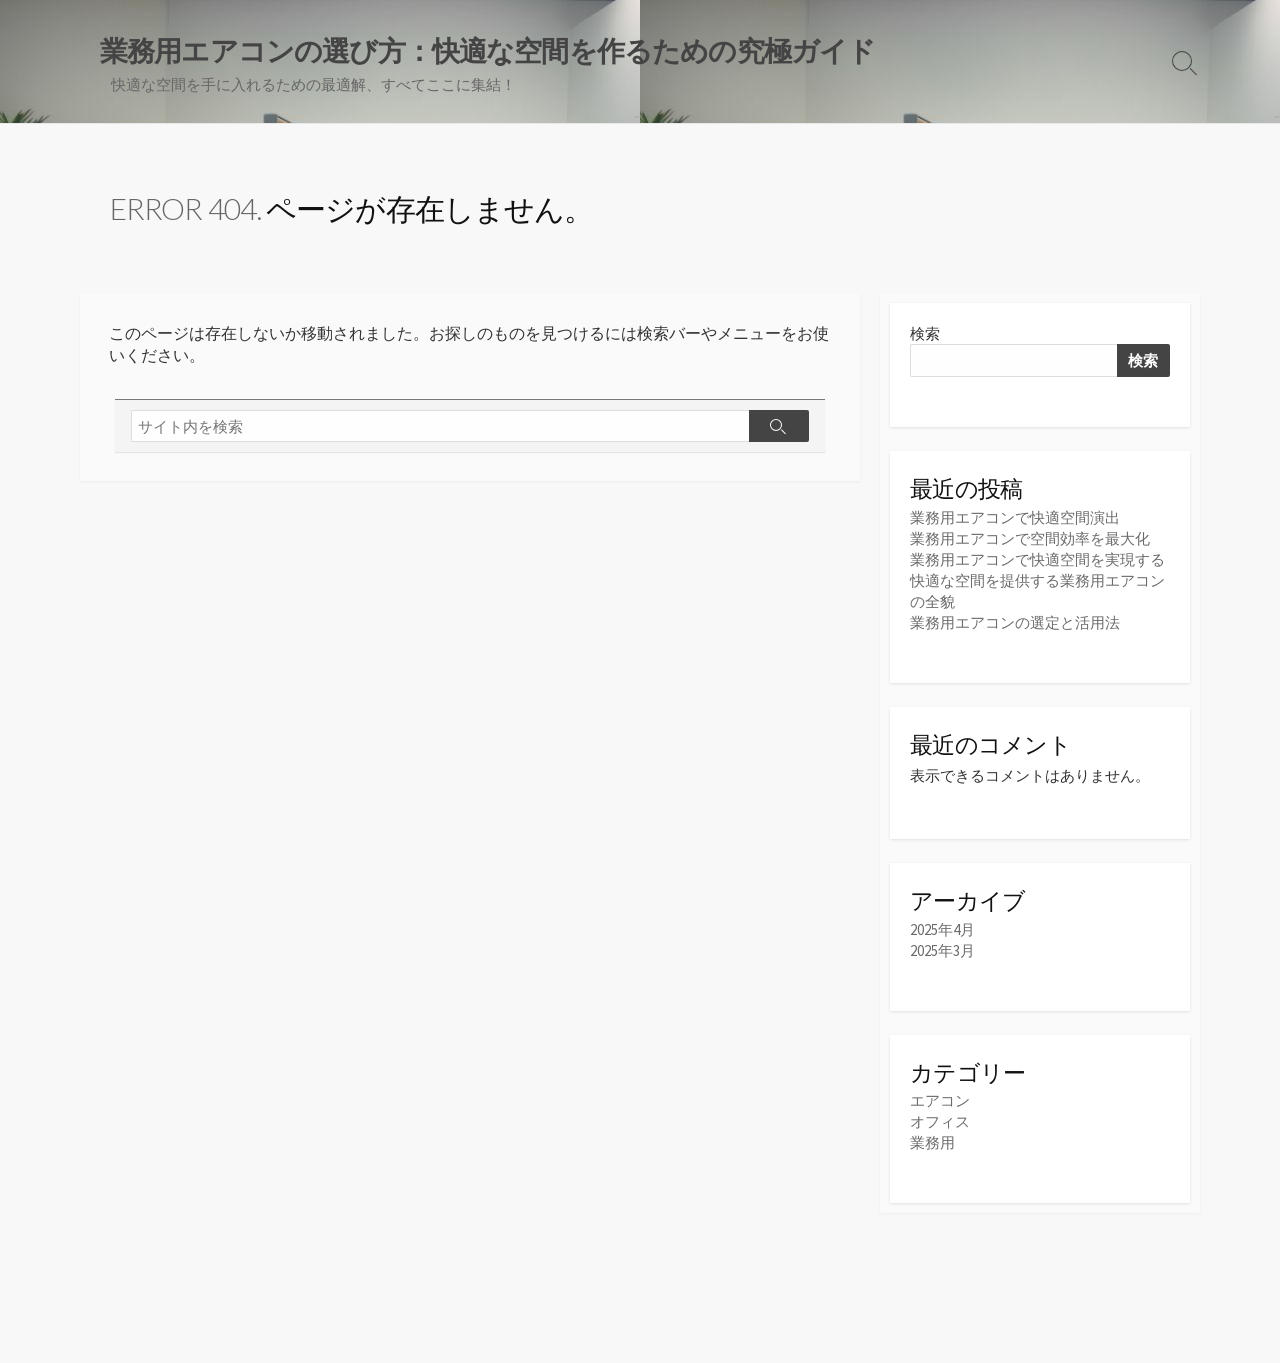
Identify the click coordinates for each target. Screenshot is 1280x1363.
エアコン (940, 1100)
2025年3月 (942, 950)
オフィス (940, 1121)
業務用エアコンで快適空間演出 (1015, 517)
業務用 (932, 1142)
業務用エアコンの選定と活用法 (1015, 622)
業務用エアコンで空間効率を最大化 (1030, 538)
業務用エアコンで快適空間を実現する (1037, 559)
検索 (925, 333)
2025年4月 (942, 929)
